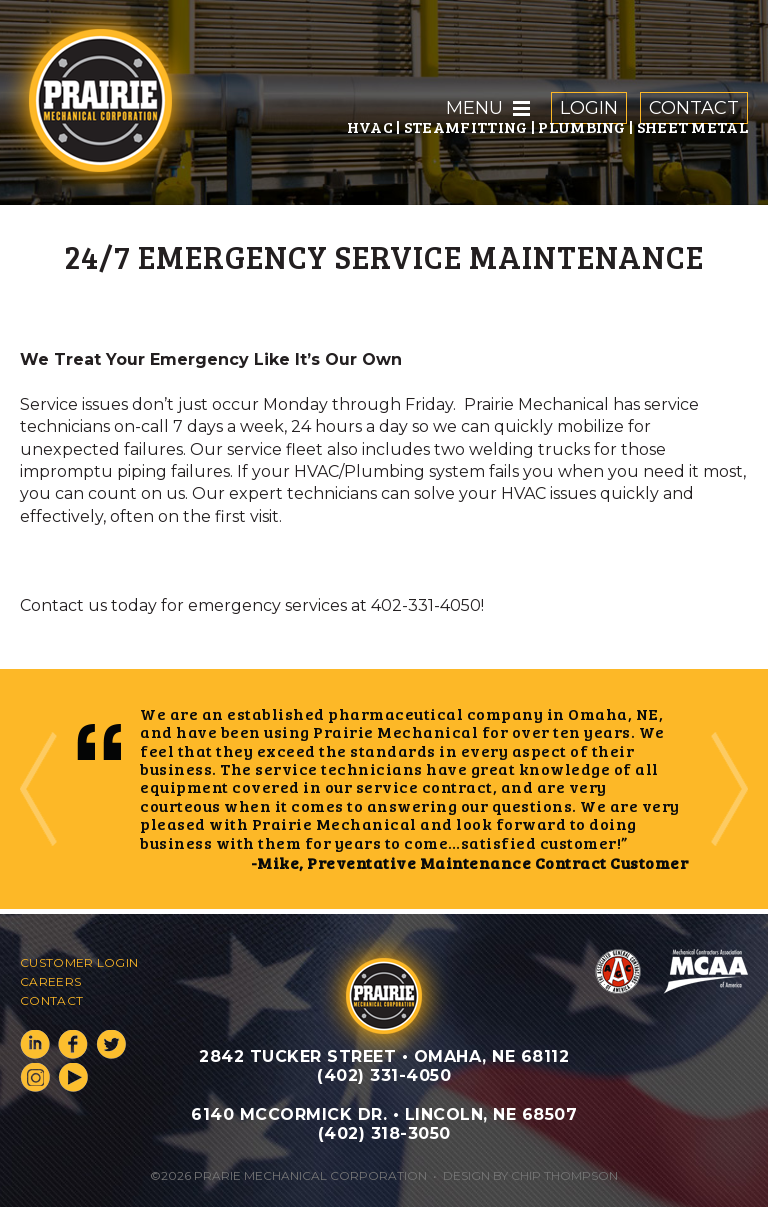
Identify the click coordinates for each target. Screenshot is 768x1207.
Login (589, 108)
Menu (474, 108)
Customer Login (79, 962)
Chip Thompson (564, 1175)
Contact (694, 108)
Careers (50, 981)
